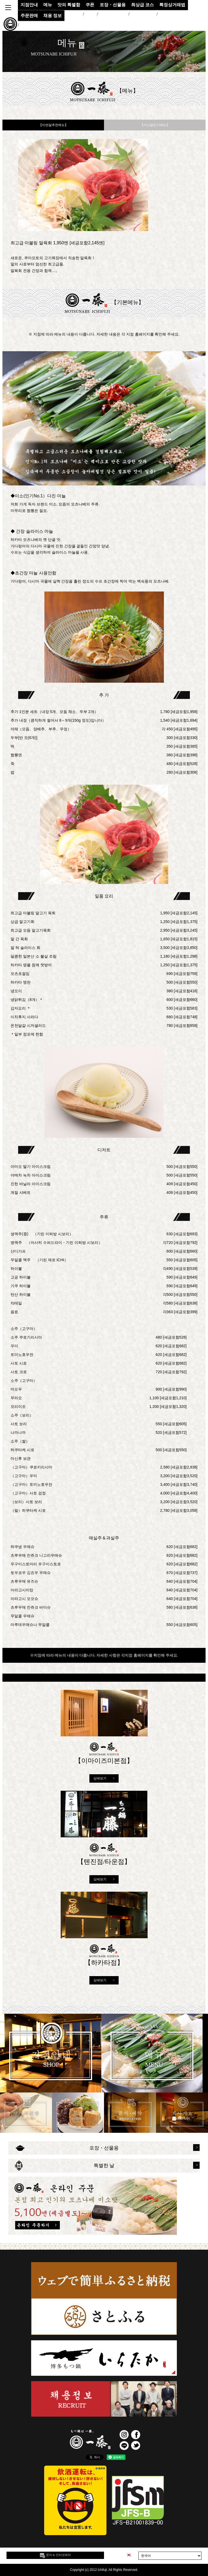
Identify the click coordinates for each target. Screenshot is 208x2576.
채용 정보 (52, 15)
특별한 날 (104, 2165)
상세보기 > (104, 1778)
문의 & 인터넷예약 (55, 2555)
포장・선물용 (104, 2148)
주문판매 (29, 15)
